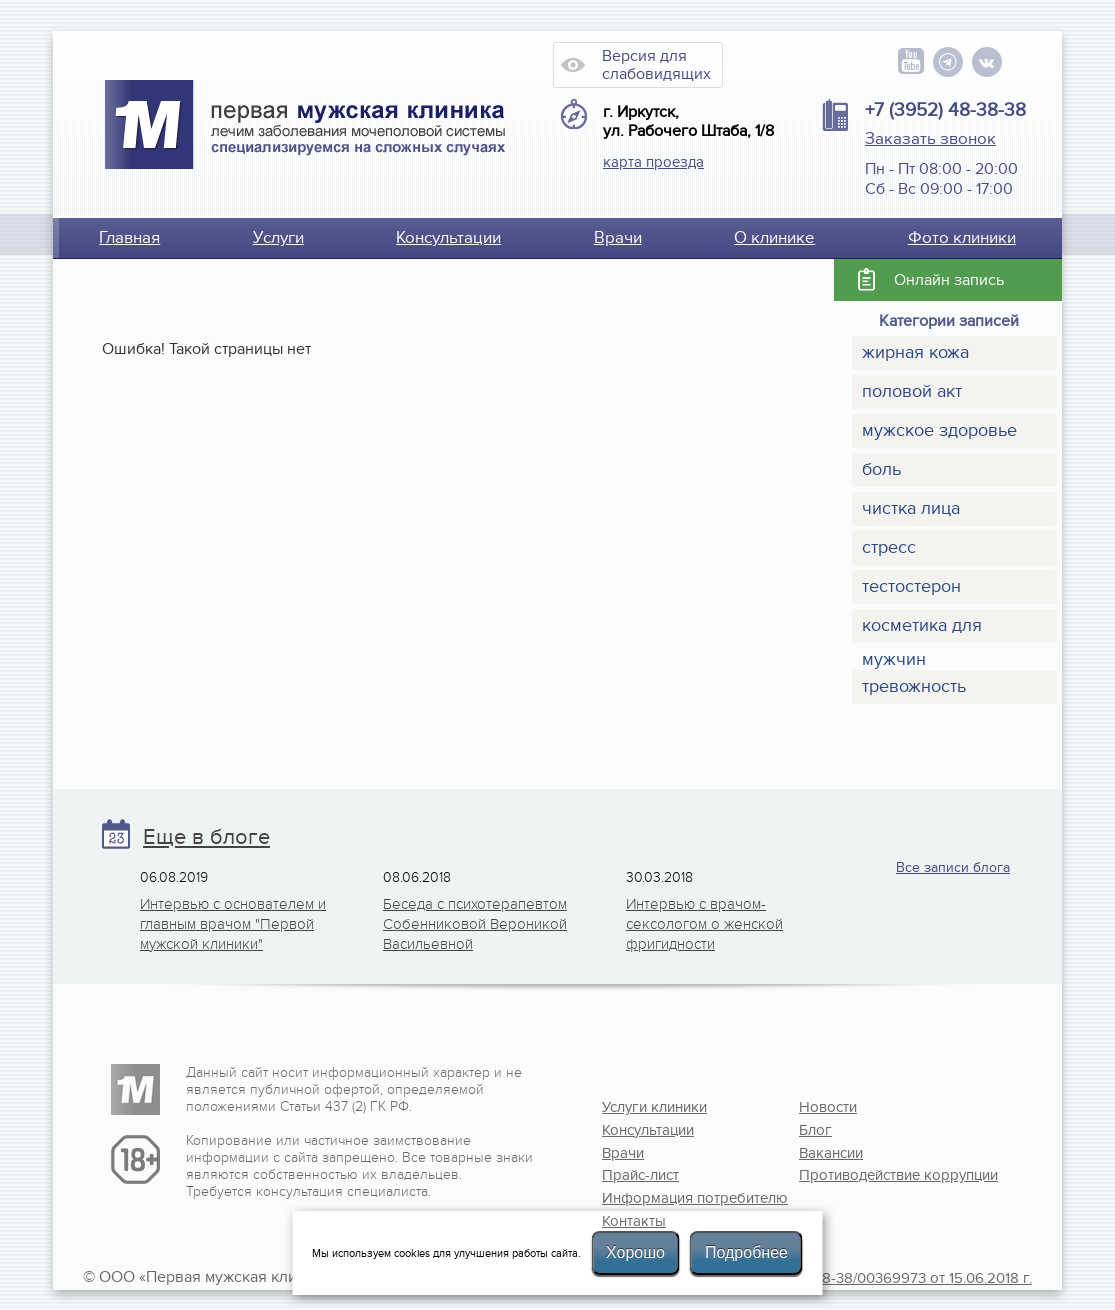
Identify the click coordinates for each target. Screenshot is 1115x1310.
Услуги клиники (654, 1107)
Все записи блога (953, 867)
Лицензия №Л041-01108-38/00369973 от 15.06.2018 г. (850, 1278)
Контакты (634, 1221)
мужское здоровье (939, 430)
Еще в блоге (206, 837)
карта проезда (653, 162)
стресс (889, 547)
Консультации (448, 238)
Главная (129, 238)
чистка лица (911, 508)
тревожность (914, 686)
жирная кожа (915, 352)
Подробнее (746, 1252)
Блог (815, 1130)
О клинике (774, 238)
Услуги (278, 238)
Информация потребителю (667, 1198)
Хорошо (635, 1252)
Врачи (618, 238)
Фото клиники (962, 238)
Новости (828, 1107)
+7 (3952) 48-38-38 (945, 110)
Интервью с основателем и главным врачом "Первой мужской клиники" (233, 924)
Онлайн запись (949, 280)
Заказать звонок (930, 139)
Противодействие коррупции (864, 1175)
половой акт (912, 391)
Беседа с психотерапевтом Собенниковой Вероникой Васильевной (475, 924)
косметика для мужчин (922, 629)
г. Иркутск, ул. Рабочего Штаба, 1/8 (688, 122)
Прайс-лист (640, 1175)
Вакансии (831, 1153)
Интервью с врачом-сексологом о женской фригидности (704, 924)
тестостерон (911, 586)
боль (881, 469)
